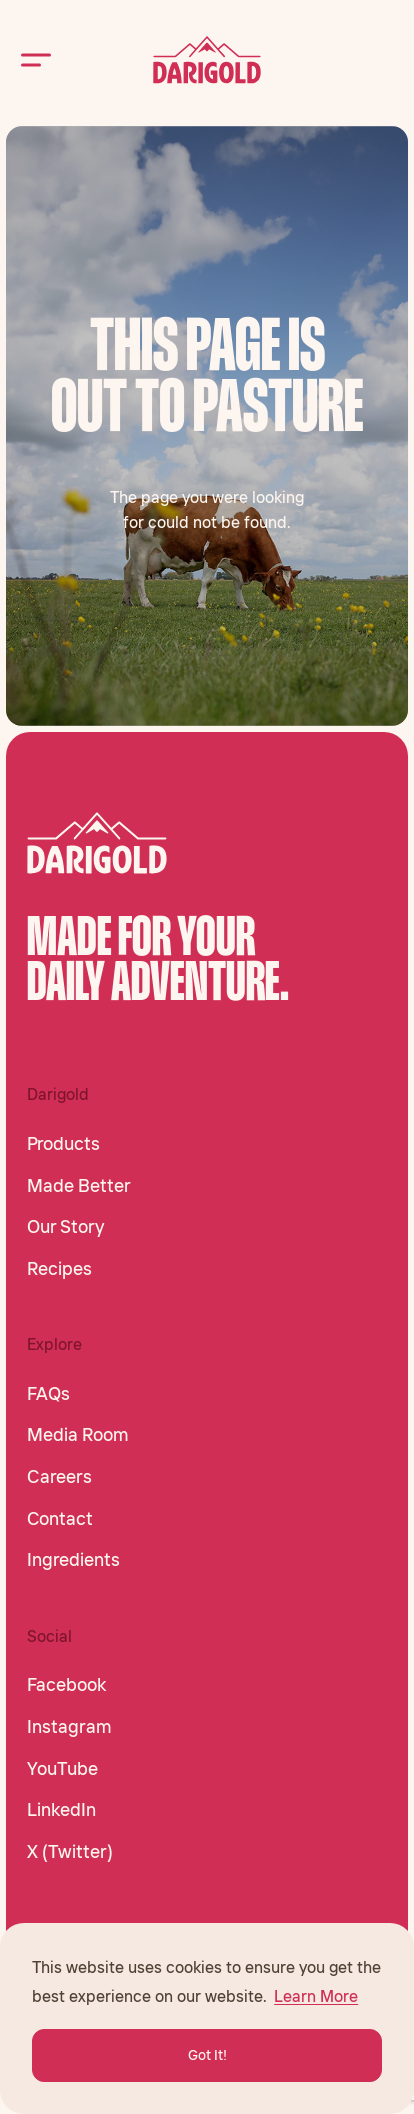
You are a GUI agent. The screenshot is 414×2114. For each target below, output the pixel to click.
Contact (60, 1519)
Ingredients (73, 1560)
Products (63, 1144)
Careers (59, 1477)
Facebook (66, 1685)
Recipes (59, 1269)
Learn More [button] (316, 1996)
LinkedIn (61, 1810)
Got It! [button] (207, 2055)
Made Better (79, 1186)
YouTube (62, 1769)
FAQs (48, 1394)
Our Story (65, 1227)
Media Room (78, 1435)
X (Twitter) (70, 1852)
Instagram (69, 1727)
